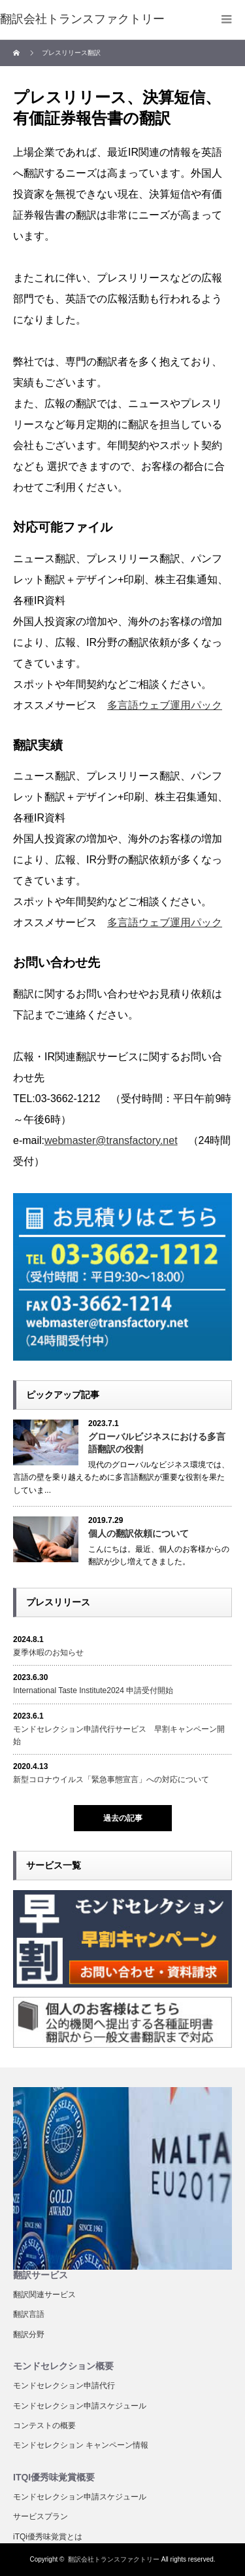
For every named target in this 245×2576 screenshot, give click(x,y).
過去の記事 (122, 1818)
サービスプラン (40, 2516)
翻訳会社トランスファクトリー (113, 2559)
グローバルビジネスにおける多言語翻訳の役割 (156, 1442)
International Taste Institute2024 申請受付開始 (93, 1690)
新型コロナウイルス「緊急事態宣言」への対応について (111, 1779)
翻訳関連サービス (44, 2294)
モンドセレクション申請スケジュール (79, 2405)
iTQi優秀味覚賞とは (47, 2536)
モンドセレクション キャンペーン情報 (80, 2445)
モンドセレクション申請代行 (64, 2385)
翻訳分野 (28, 2334)
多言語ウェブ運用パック (164, 705)
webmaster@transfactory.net (111, 1140)
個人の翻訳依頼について (138, 1533)
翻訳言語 (28, 2314)
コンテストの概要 (44, 2425)
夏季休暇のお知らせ (48, 1652)
